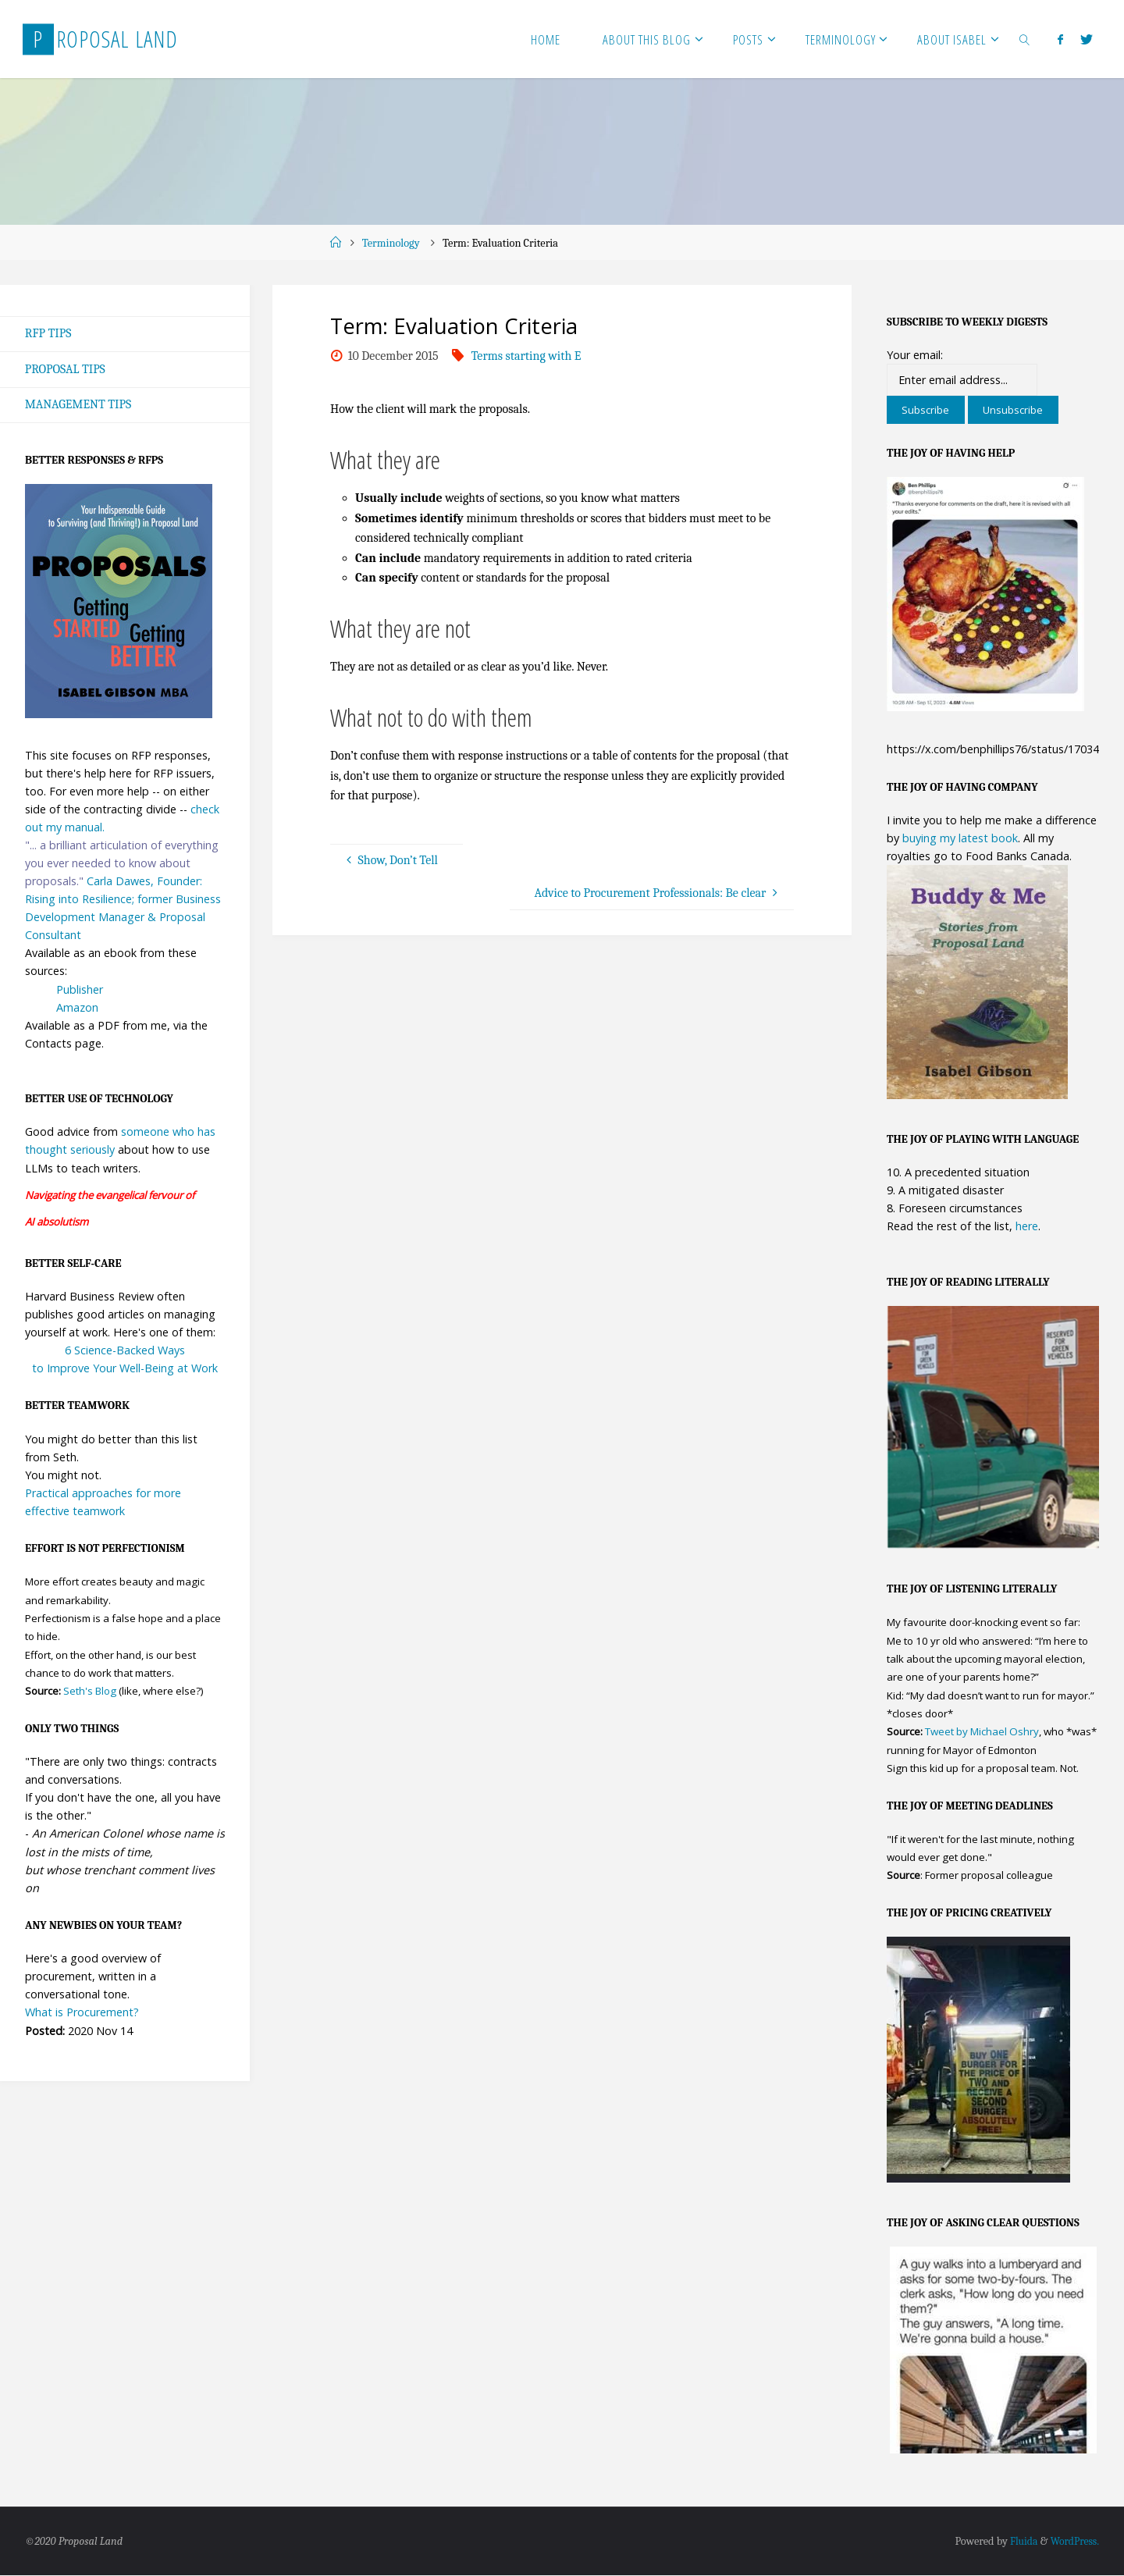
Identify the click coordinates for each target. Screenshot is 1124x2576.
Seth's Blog (89, 1692)
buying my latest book (960, 838)
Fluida (1019, 2542)
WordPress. (1073, 2542)
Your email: (915, 354)
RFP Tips (48, 333)
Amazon (77, 1008)
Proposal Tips (65, 369)
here (1027, 1226)
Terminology (391, 243)
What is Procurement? (82, 2013)
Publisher (79, 990)
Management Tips (79, 405)
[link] (1025, 39)
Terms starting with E (526, 356)
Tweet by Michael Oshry (982, 1732)
